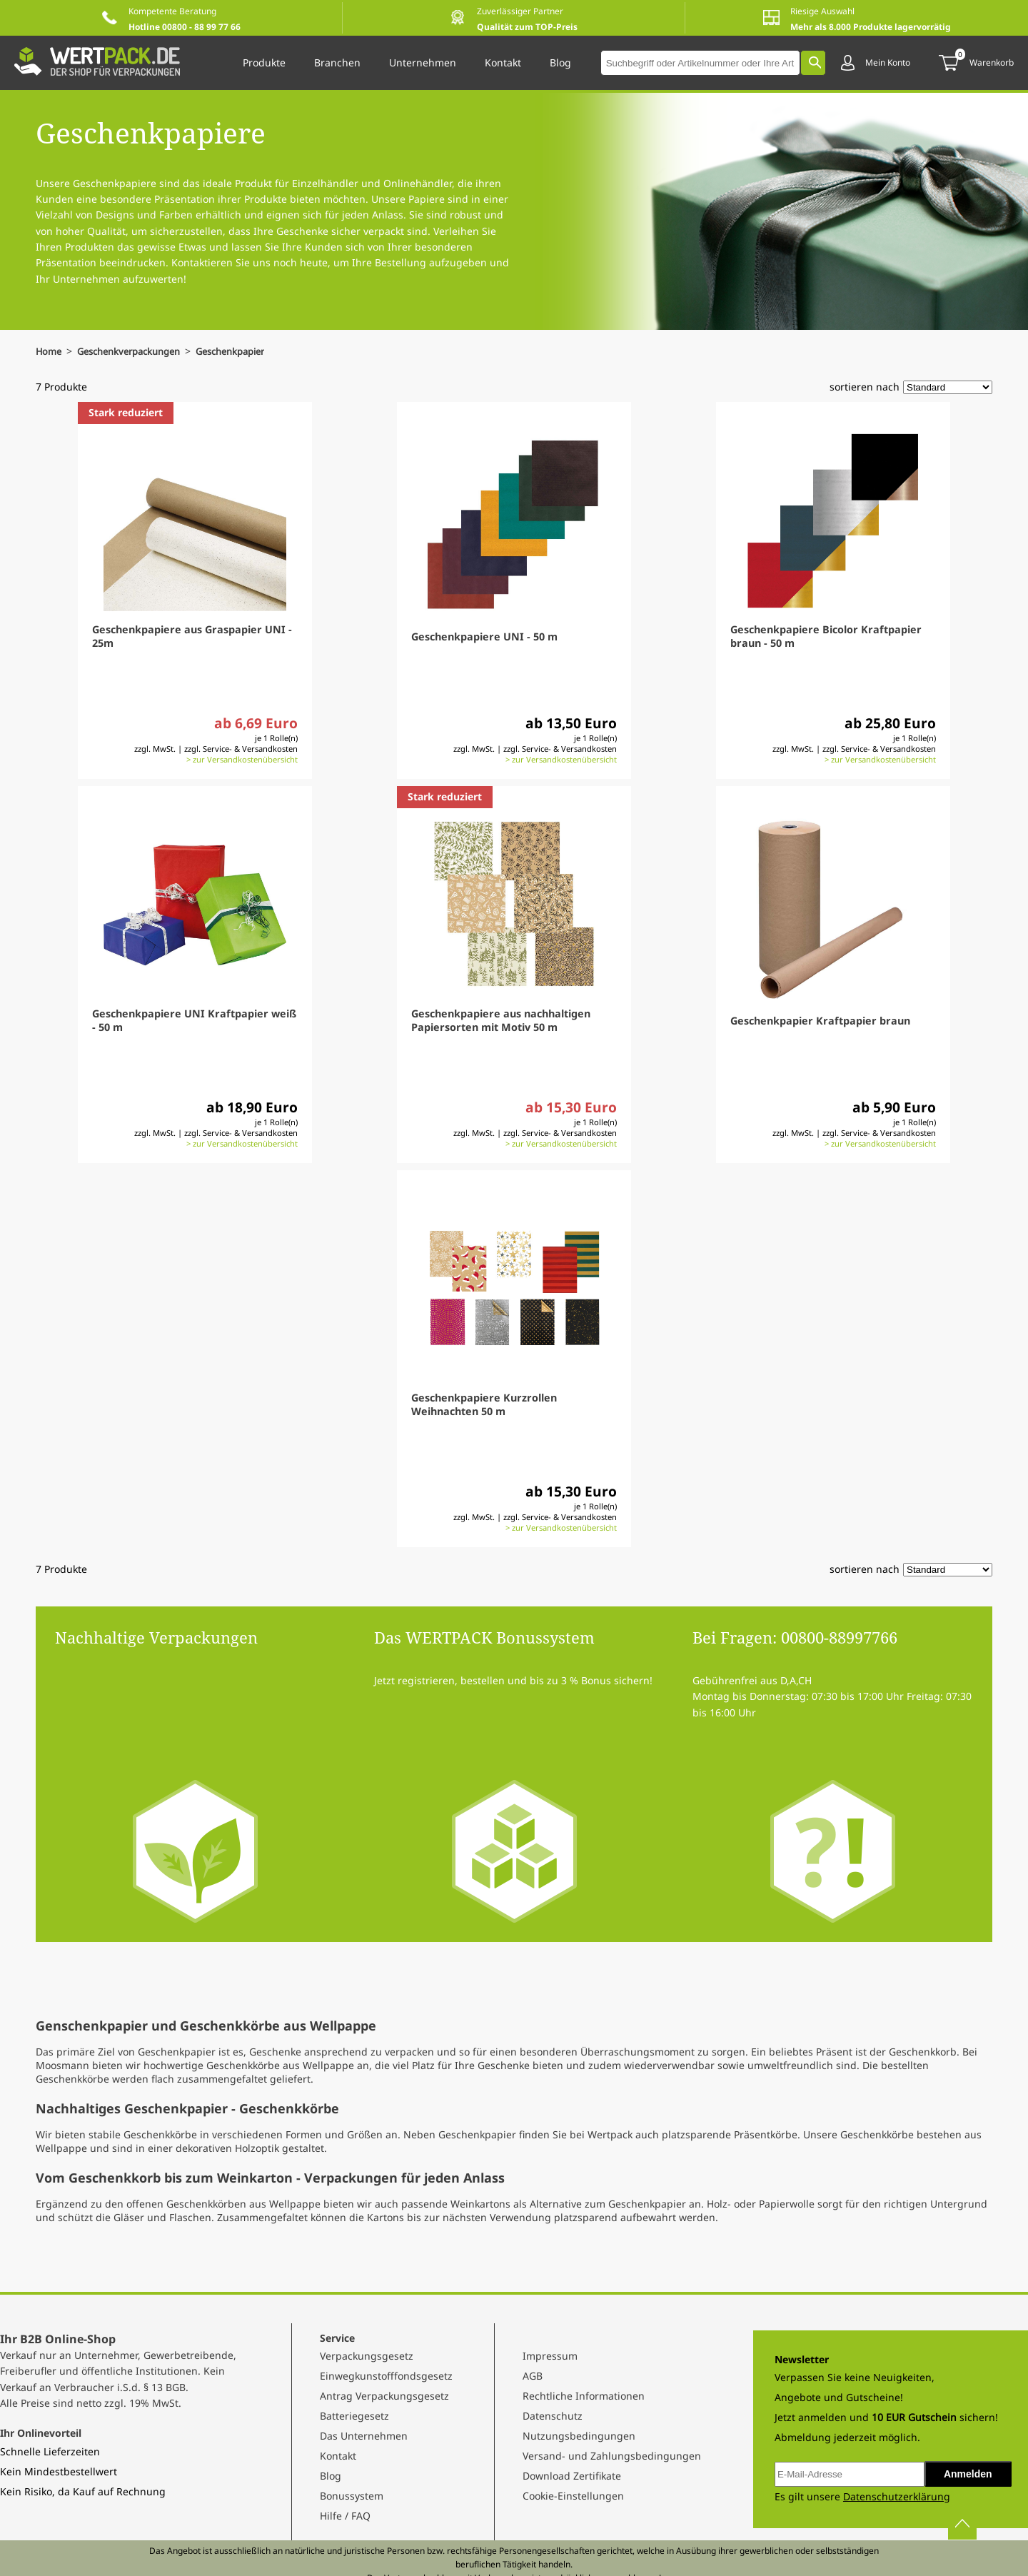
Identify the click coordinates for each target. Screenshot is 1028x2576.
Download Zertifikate (572, 2475)
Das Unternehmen (364, 2435)
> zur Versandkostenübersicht (242, 759)
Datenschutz (553, 2415)
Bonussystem (351, 2495)
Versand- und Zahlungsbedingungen (612, 2455)
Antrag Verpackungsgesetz (384, 2396)
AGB (533, 2376)
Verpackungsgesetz (366, 2356)
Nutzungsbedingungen (579, 2435)
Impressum (550, 2356)
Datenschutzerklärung (896, 2496)
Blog (330, 2475)
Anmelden (968, 2474)
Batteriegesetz (354, 2415)
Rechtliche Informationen (584, 2396)
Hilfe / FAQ (345, 2515)
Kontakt (338, 2455)
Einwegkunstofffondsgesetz (386, 2376)
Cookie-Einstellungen (573, 2495)
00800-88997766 (839, 1637)
